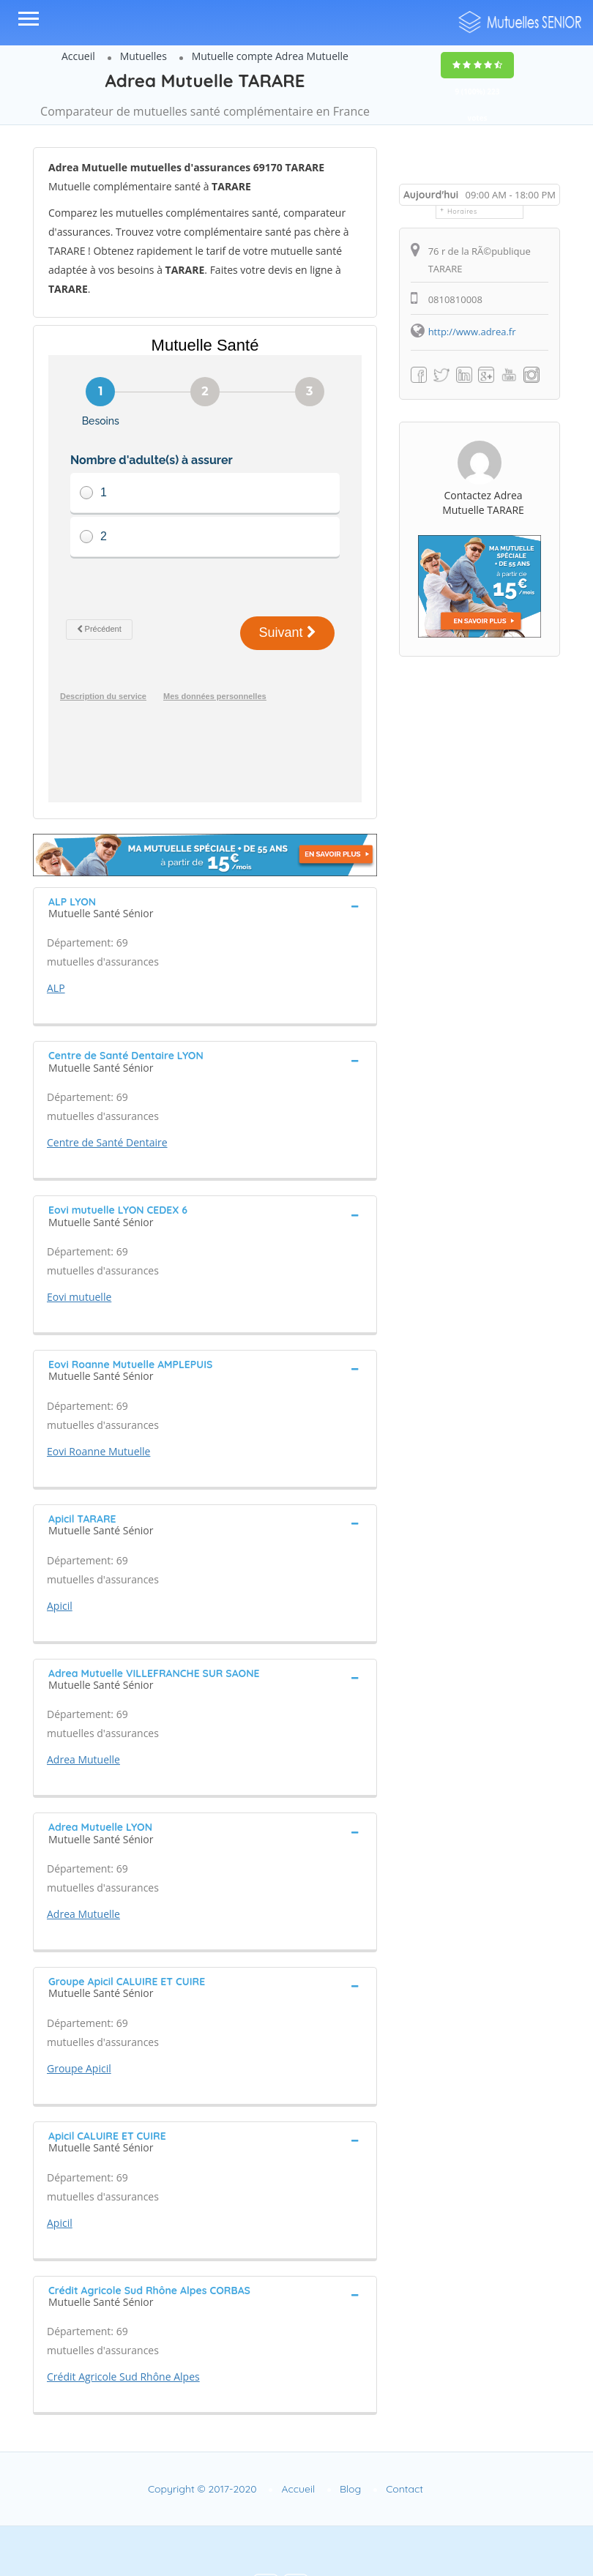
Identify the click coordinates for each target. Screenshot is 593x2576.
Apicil (59, 1557)
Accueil (78, 56)
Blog (350, 2440)
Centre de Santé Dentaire (107, 1094)
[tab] (205, 858)
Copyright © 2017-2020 (202, 2440)
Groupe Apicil (79, 2020)
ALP (56, 940)
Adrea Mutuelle (83, 1711)
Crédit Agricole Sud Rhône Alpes (123, 2328)
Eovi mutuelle (79, 1248)
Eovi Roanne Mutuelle (98, 1403)
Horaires (462, 211)
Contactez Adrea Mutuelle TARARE (483, 502)
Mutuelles (143, 56)
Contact (404, 2440)
